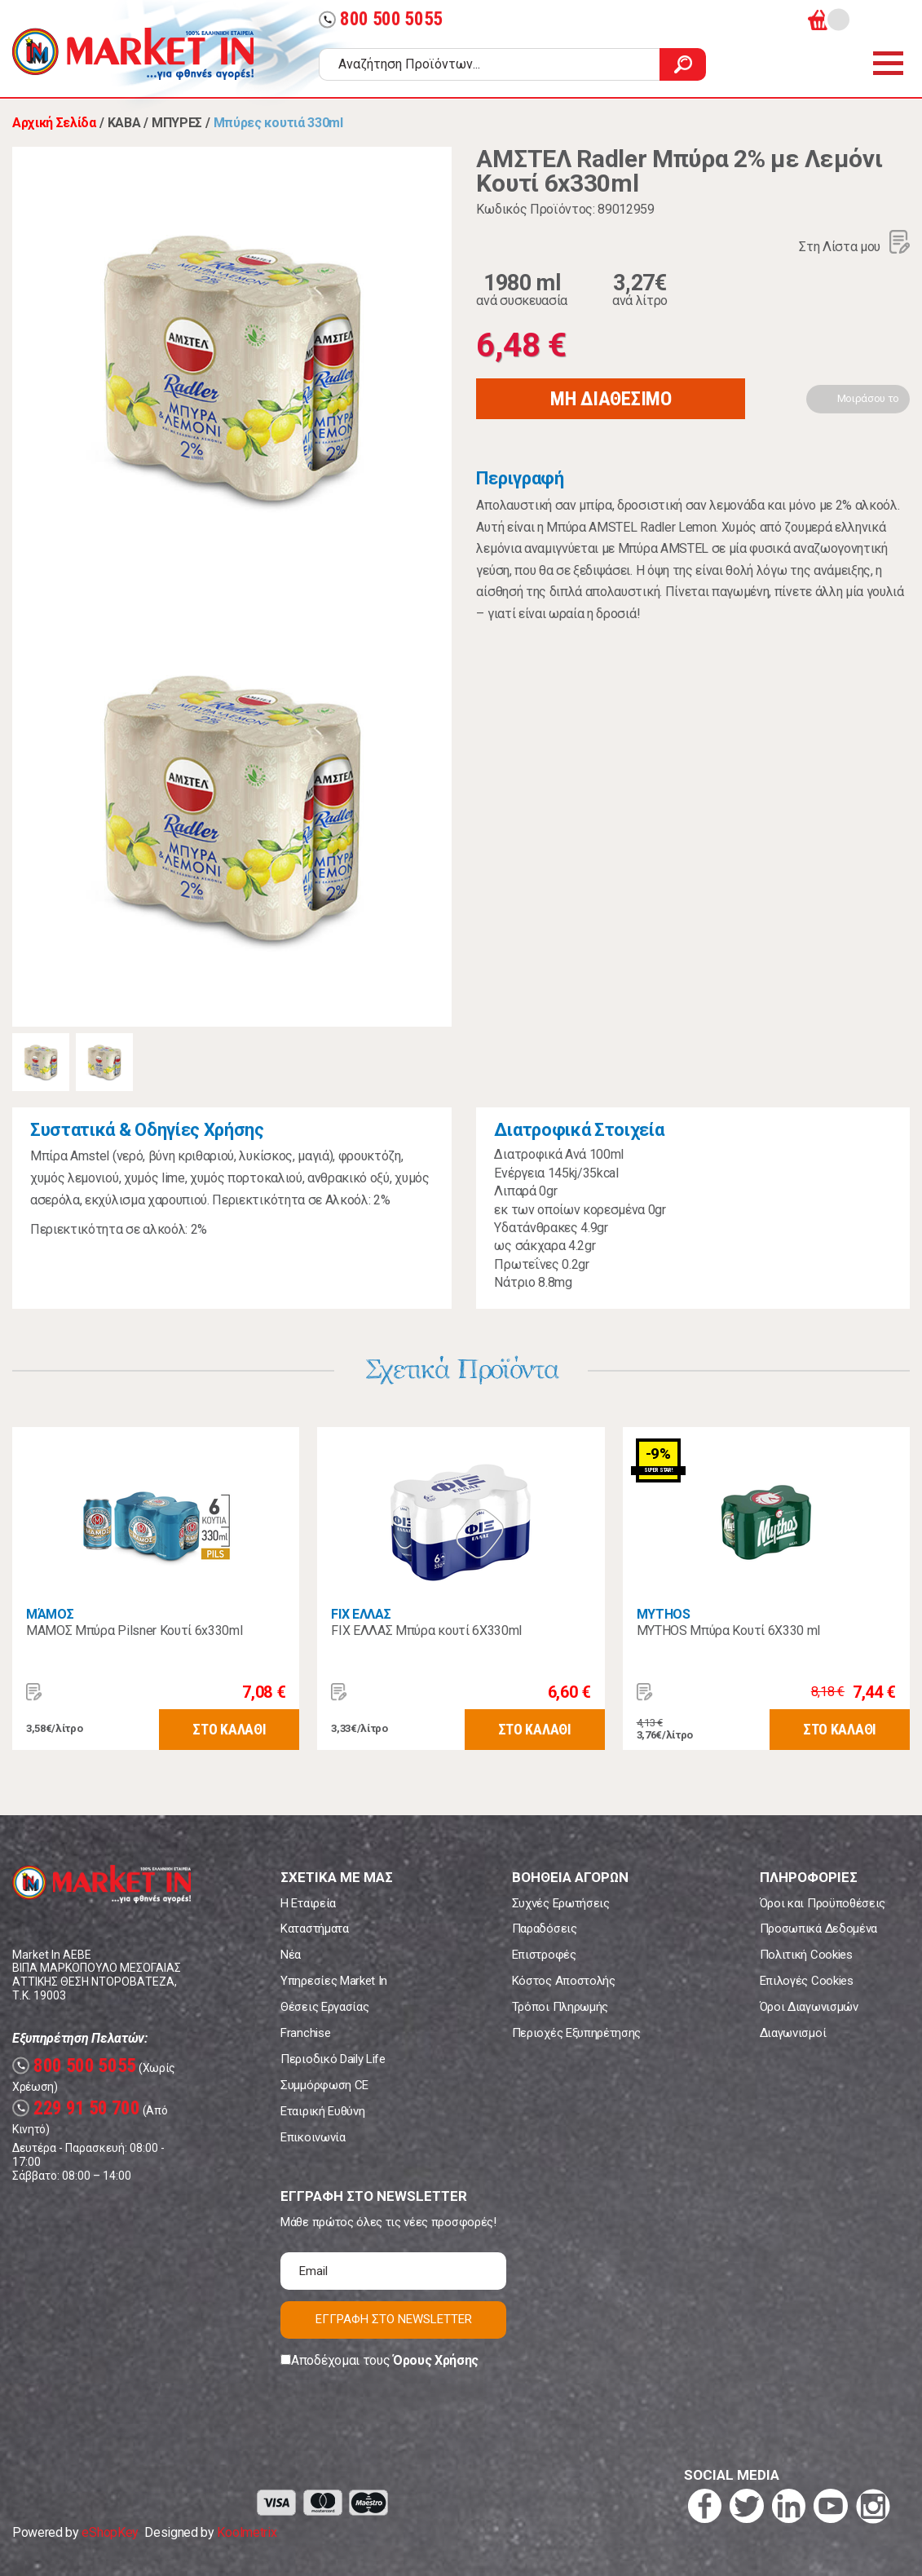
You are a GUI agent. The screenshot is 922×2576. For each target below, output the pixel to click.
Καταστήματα (314, 1928)
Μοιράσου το (868, 398)
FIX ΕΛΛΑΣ (360, 1614)
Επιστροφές (544, 1954)
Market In (133, 54)
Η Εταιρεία (308, 1903)
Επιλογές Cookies (807, 1980)
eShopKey (110, 2532)
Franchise (305, 2033)
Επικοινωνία (312, 2137)
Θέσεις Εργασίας (324, 2006)
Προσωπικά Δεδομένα (818, 1928)
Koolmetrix (246, 2532)
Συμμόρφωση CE (324, 2085)
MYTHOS (663, 1614)
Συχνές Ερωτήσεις (561, 1903)
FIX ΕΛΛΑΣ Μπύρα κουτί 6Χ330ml (426, 1630)
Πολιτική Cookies (806, 1954)
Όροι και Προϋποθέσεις (822, 1903)
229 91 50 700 (76, 2108)
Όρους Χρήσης (436, 2360)
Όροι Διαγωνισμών (809, 2006)
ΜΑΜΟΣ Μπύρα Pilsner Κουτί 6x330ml (134, 1630)
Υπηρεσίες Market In (333, 1980)
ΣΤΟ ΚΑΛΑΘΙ (229, 1729)
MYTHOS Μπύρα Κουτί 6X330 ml (728, 1630)
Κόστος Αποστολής (563, 1980)
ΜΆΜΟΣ (49, 1614)
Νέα (290, 1954)
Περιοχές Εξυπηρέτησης (576, 2033)
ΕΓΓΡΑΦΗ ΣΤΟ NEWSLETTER (393, 2319)
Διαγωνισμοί (793, 2033)
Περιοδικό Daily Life (333, 2059)
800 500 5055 (381, 19)
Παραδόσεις (544, 1928)
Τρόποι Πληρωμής (560, 2006)
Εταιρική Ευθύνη (322, 2111)
